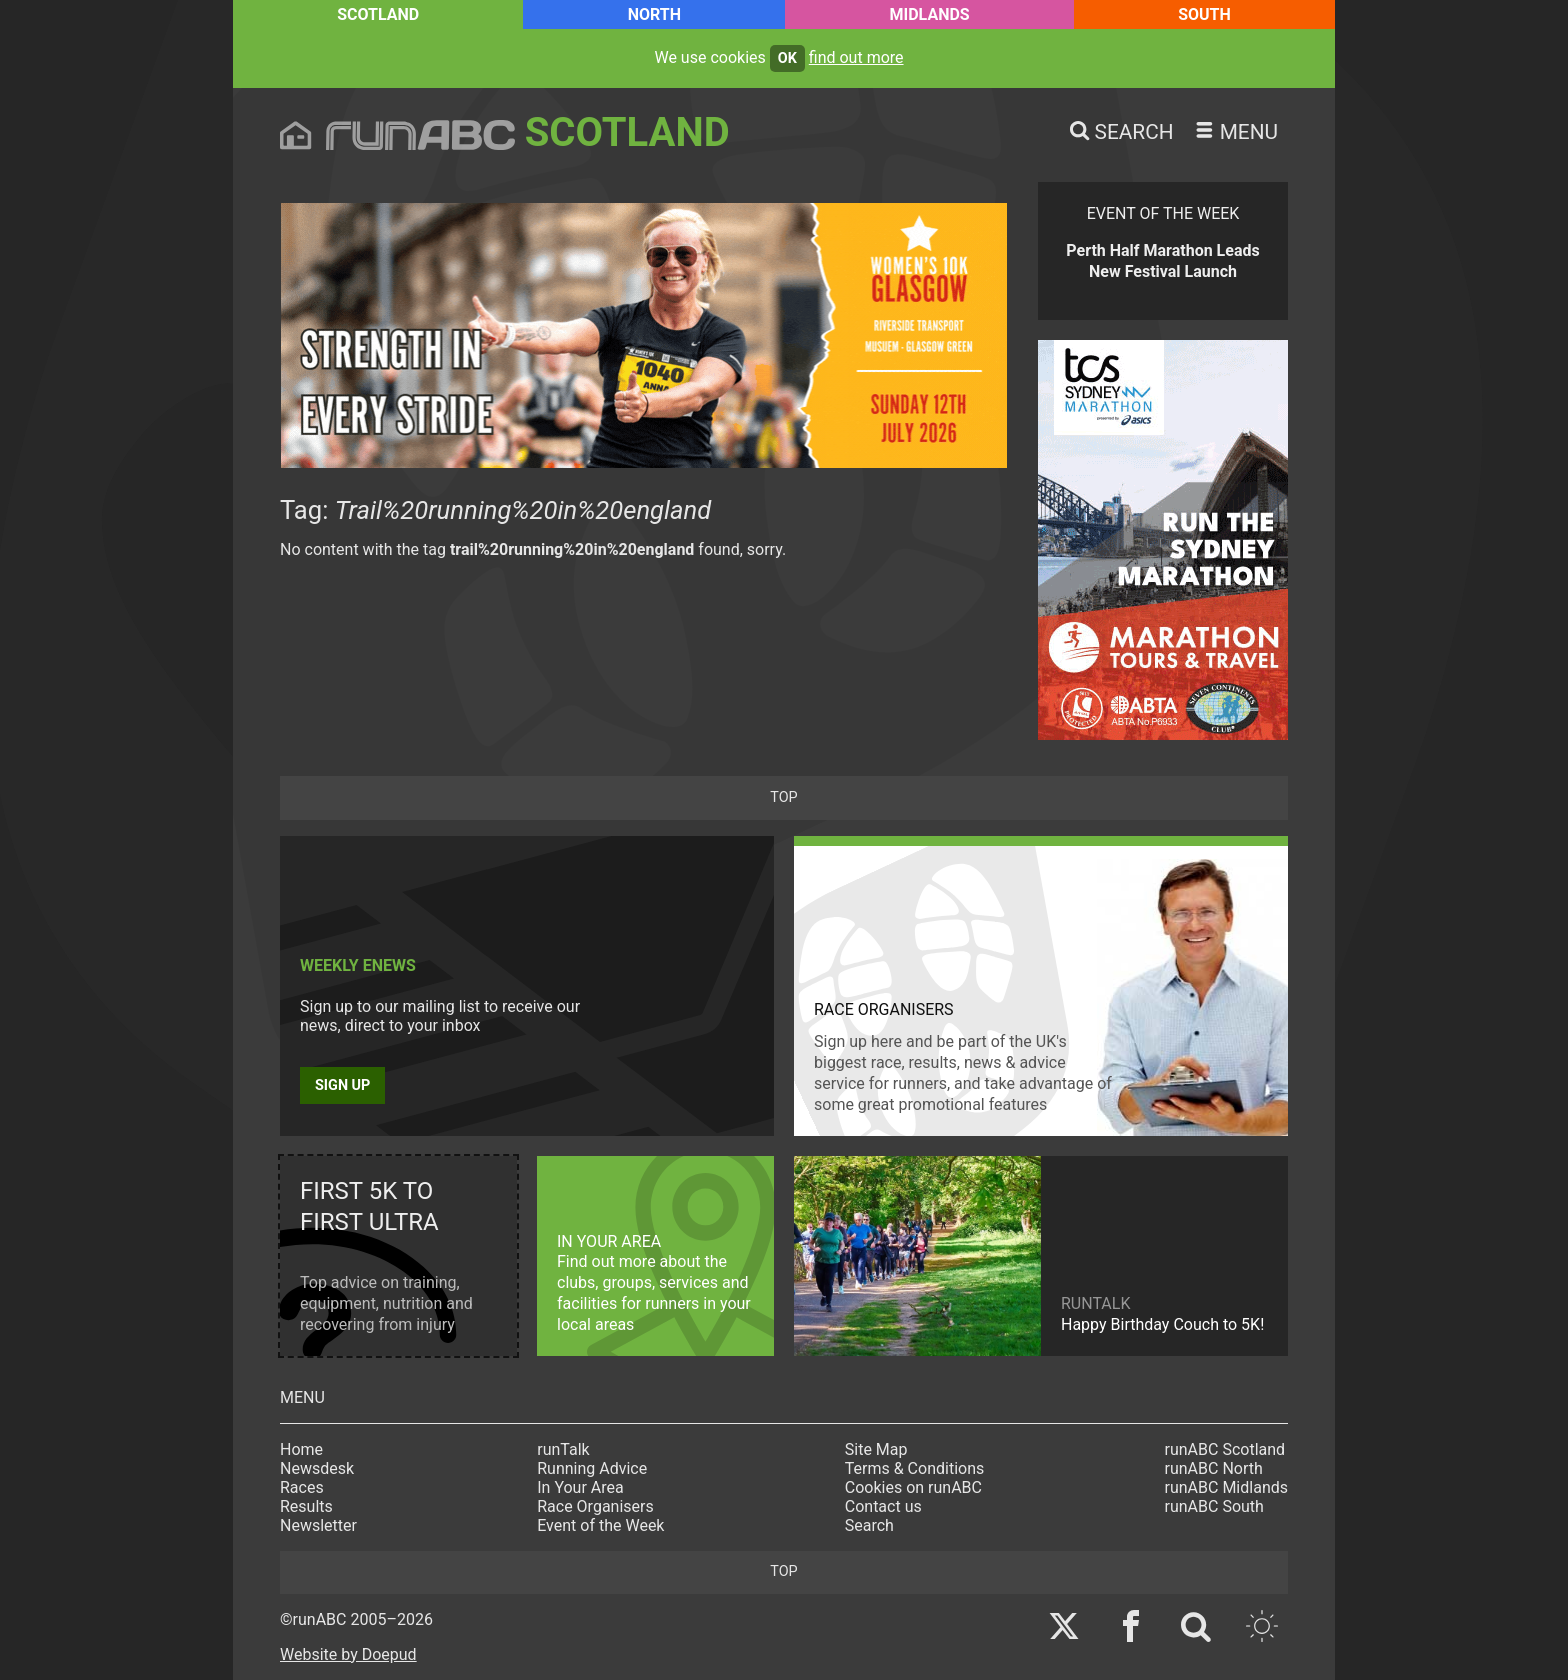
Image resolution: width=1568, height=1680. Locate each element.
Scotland (378, 14)
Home (301, 1449)
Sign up (342, 1085)
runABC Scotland (1225, 1449)
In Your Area (580, 1487)
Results (306, 1506)
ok (787, 58)
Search (869, 1525)
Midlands (929, 14)
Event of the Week (600, 1525)
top (783, 797)
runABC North (1214, 1468)
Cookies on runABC (913, 1487)
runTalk (563, 1449)
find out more (856, 57)
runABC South (1214, 1506)
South (1204, 14)
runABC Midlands (1226, 1487)
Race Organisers (595, 1506)
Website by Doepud (348, 1654)
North (654, 14)
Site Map (876, 1449)
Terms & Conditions (915, 1468)
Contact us (883, 1506)
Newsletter (318, 1525)
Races (302, 1487)
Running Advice (592, 1468)
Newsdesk (317, 1468)
